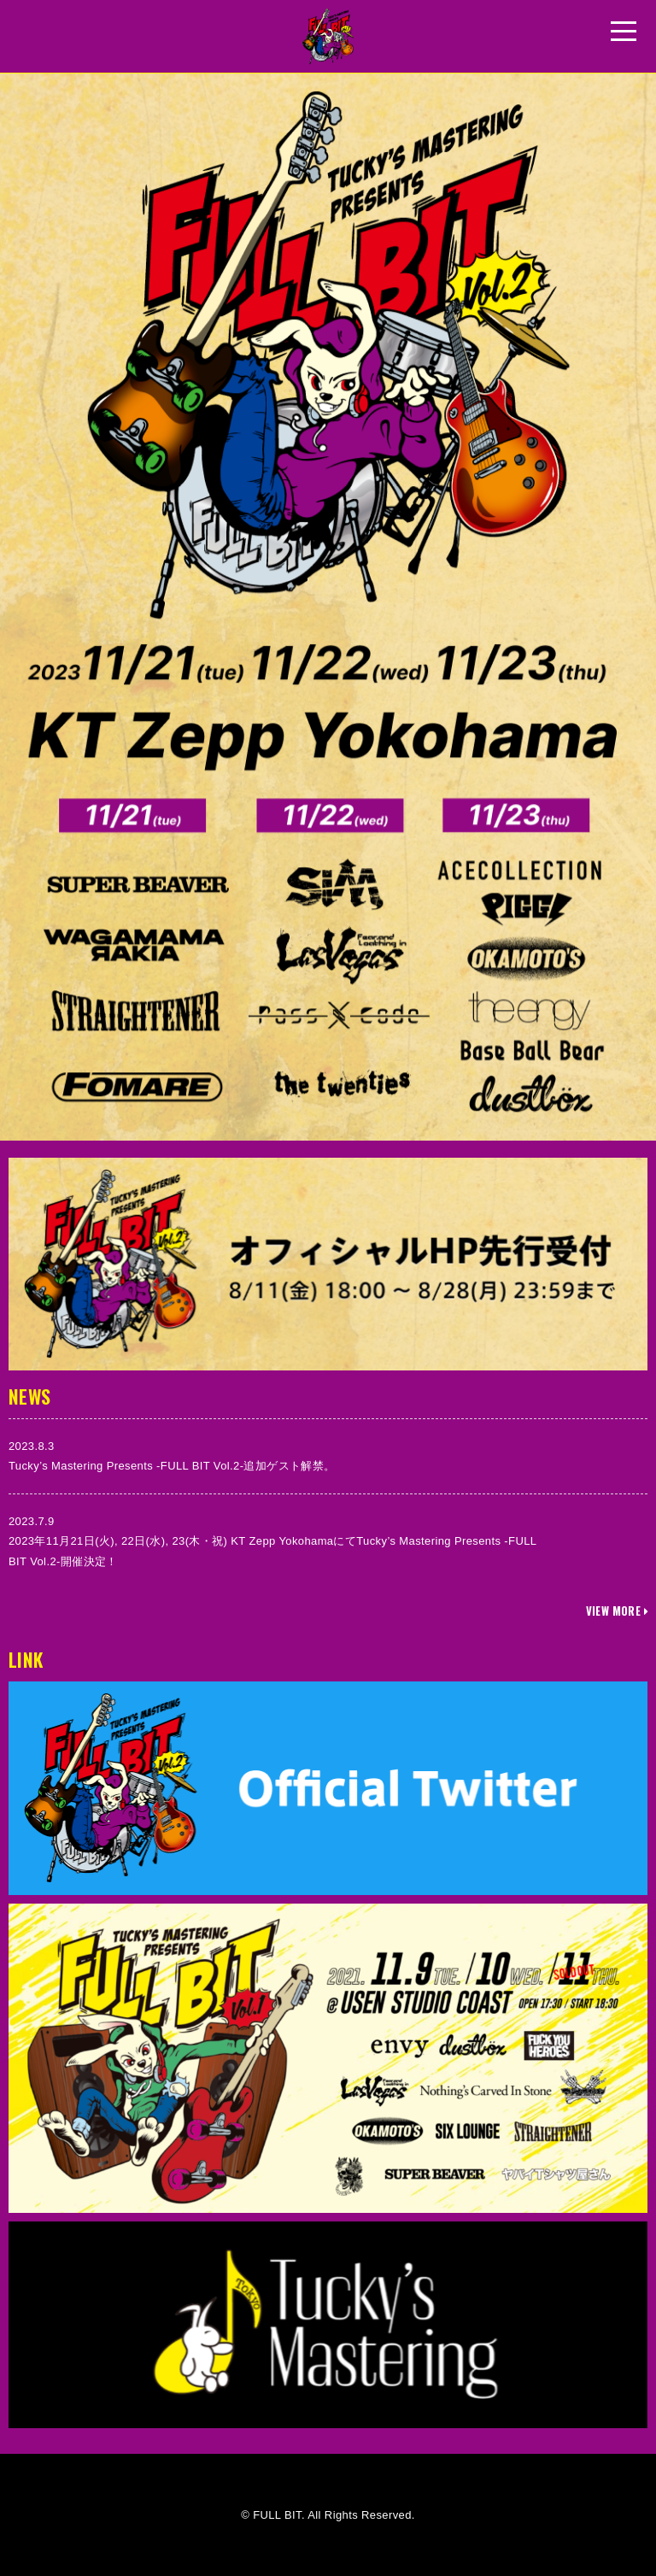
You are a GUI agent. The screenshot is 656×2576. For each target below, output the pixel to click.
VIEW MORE (616, 1610)
